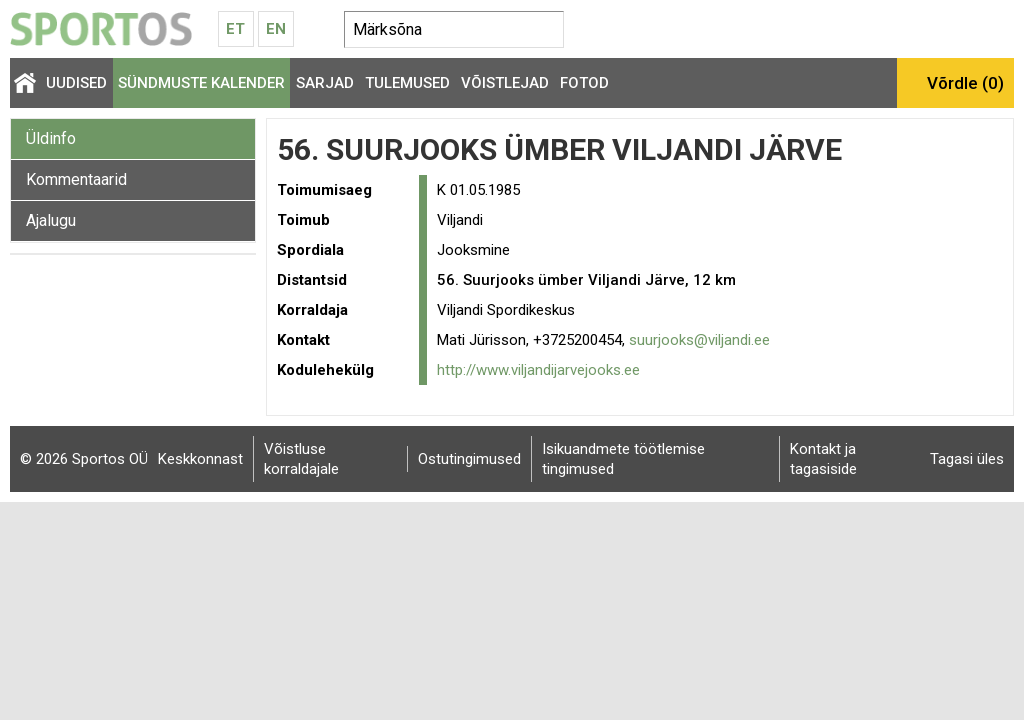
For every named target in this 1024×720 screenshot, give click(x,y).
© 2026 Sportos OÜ (84, 459)
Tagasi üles (967, 459)
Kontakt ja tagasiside (823, 459)
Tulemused (407, 83)
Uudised (76, 83)
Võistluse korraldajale (301, 459)
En (276, 29)
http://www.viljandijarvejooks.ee (538, 370)
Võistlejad (505, 83)
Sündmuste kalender (201, 83)
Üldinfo (51, 138)
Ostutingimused (469, 459)
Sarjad (325, 83)
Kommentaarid (76, 179)
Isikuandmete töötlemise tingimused (623, 459)
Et (235, 29)
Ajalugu (51, 220)
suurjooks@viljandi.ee (699, 340)
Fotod (584, 83)
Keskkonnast (200, 459)
